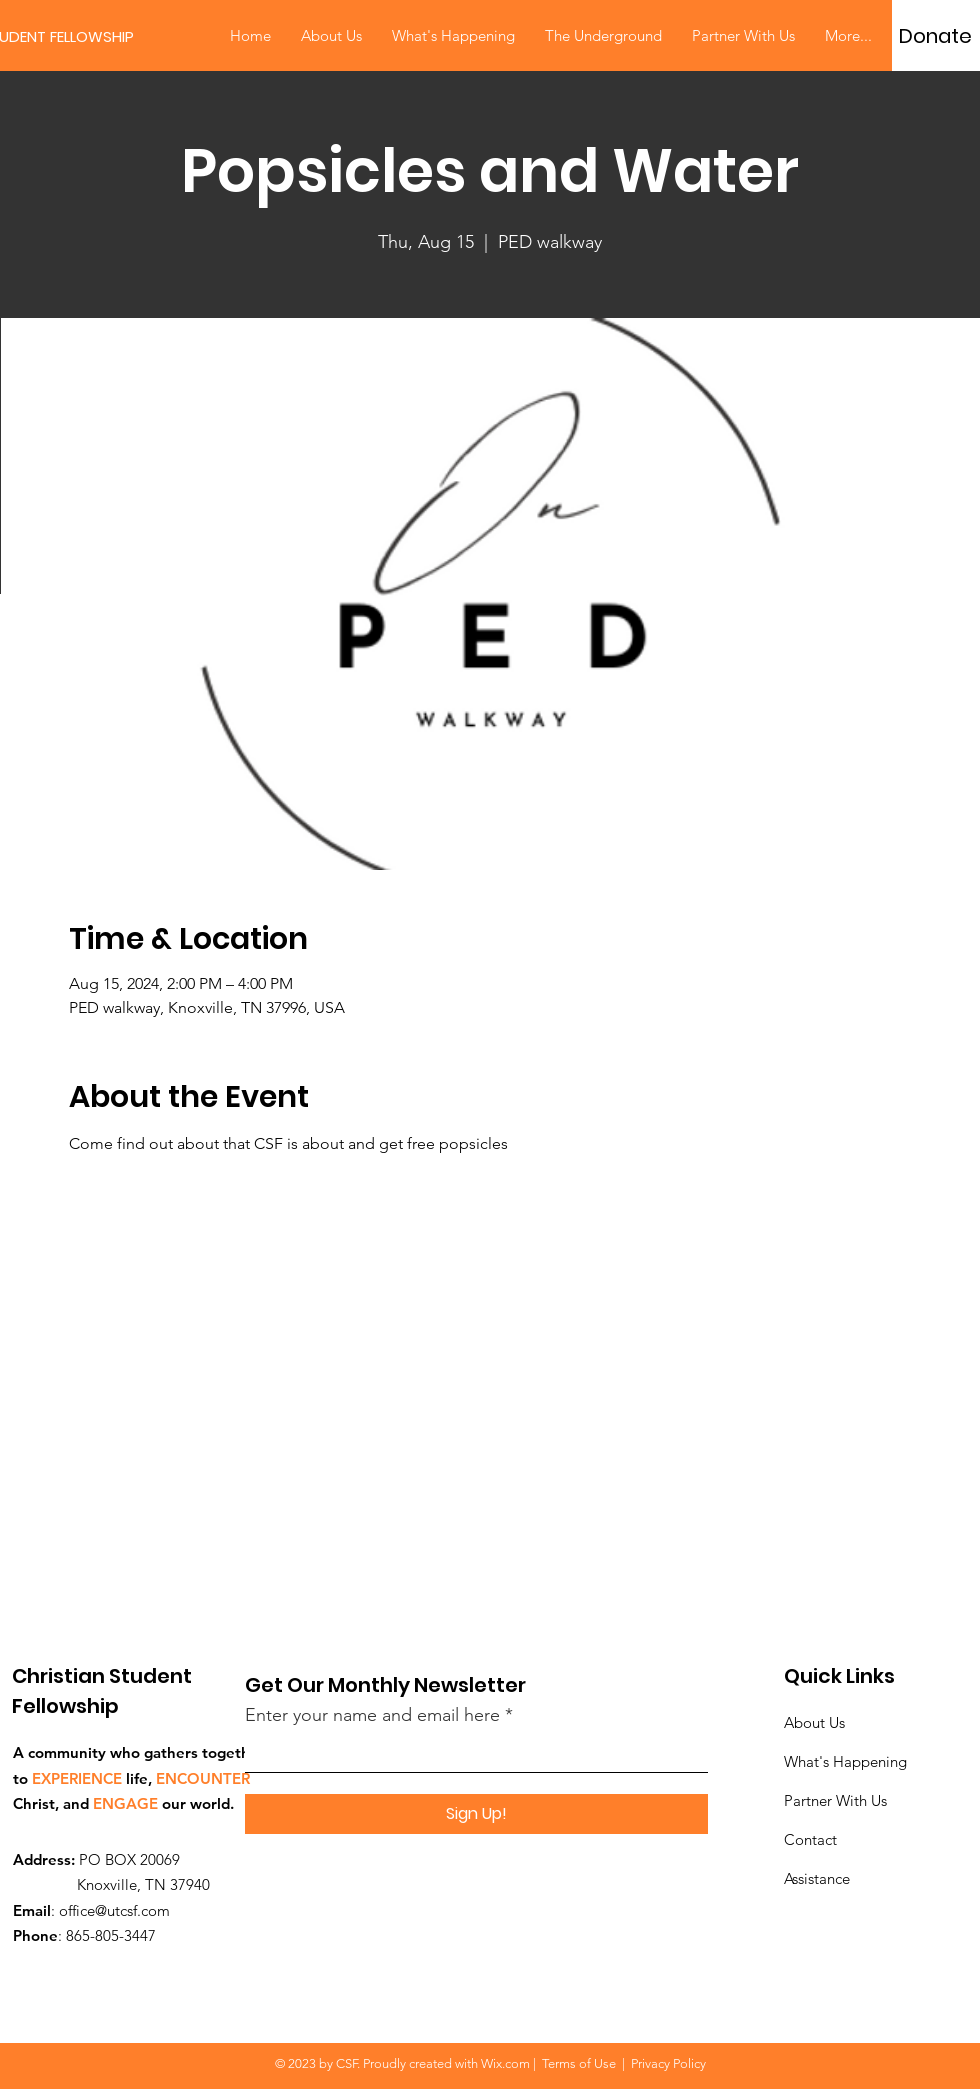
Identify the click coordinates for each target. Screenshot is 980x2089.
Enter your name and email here (372, 1715)
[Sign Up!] (476, 1814)
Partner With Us (835, 1800)
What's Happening (845, 1761)
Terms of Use (579, 2063)
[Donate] (935, 36)
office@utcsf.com (114, 1910)
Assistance (817, 1878)
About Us (814, 1722)
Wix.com (505, 2063)
